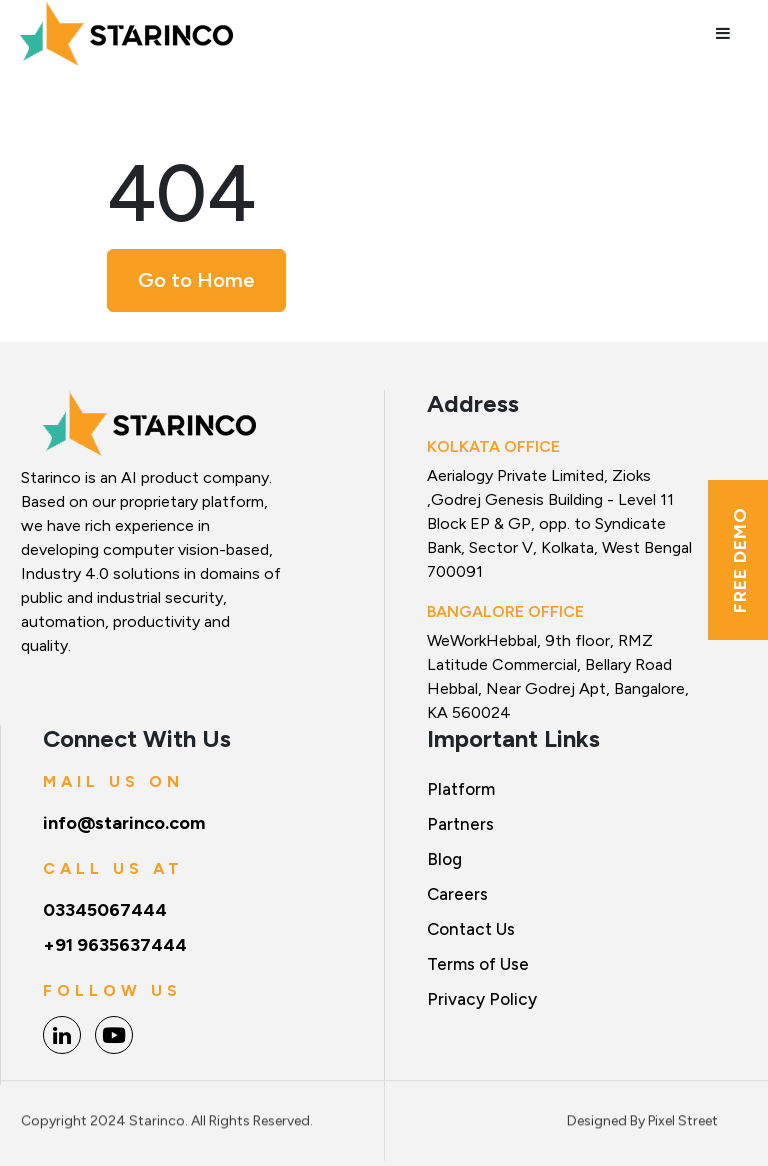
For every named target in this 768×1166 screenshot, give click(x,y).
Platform (461, 789)
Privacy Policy (482, 999)
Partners (460, 824)
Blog (444, 859)
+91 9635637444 (115, 945)
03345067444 (105, 910)
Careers (457, 894)
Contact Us (471, 929)
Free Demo (740, 560)
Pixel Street (683, 1115)
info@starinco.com (124, 823)
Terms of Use (478, 964)
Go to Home (196, 280)
